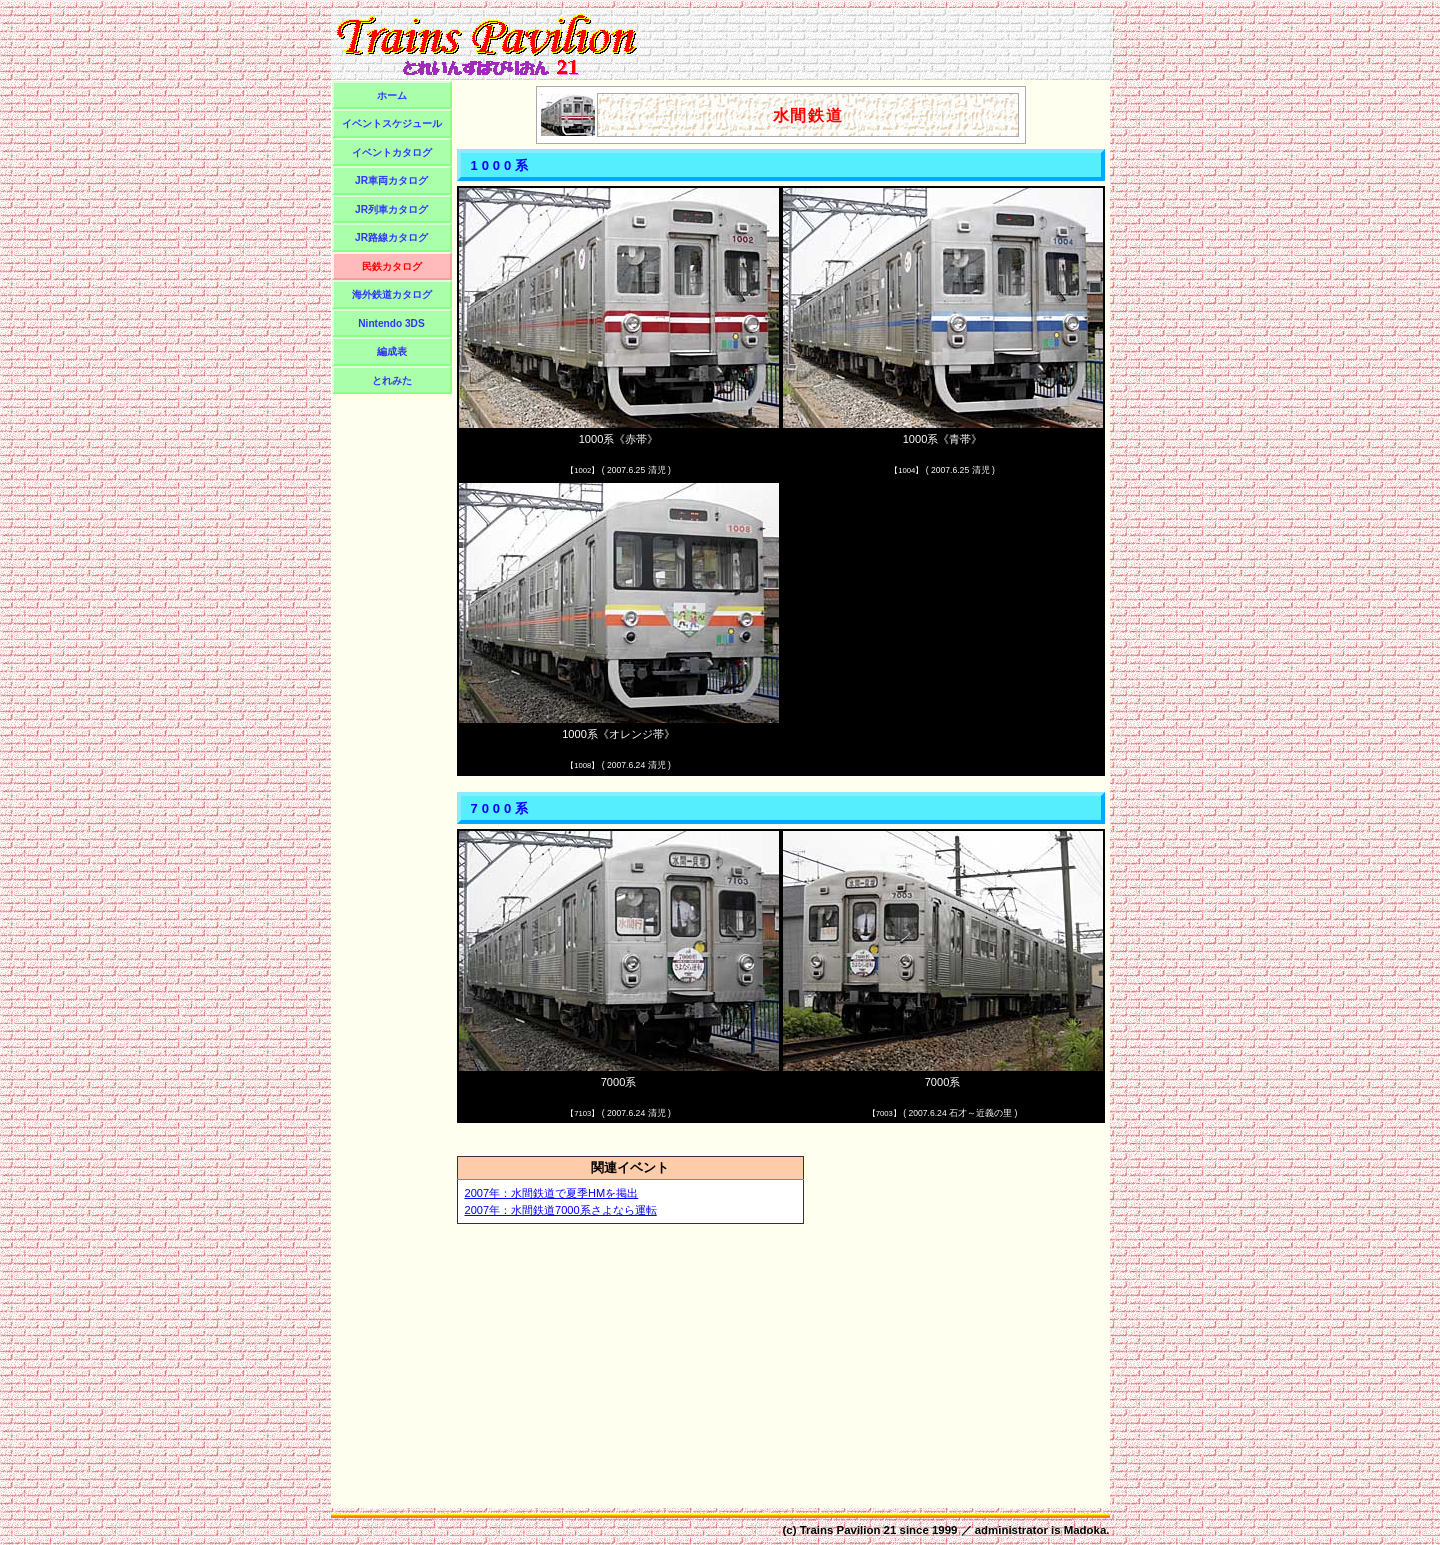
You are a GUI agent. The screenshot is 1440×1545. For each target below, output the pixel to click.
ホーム (392, 95)
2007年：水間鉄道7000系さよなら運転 (561, 1210)
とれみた (392, 380)
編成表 (392, 351)
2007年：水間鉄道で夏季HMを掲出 (552, 1193)
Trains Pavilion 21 (848, 1530)
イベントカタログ (392, 152)
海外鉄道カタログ (392, 294)
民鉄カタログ (392, 266)
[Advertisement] (878, 44)
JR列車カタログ (391, 209)
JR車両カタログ (391, 180)
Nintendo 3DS (391, 323)
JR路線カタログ (391, 237)
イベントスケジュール (392, 123)
